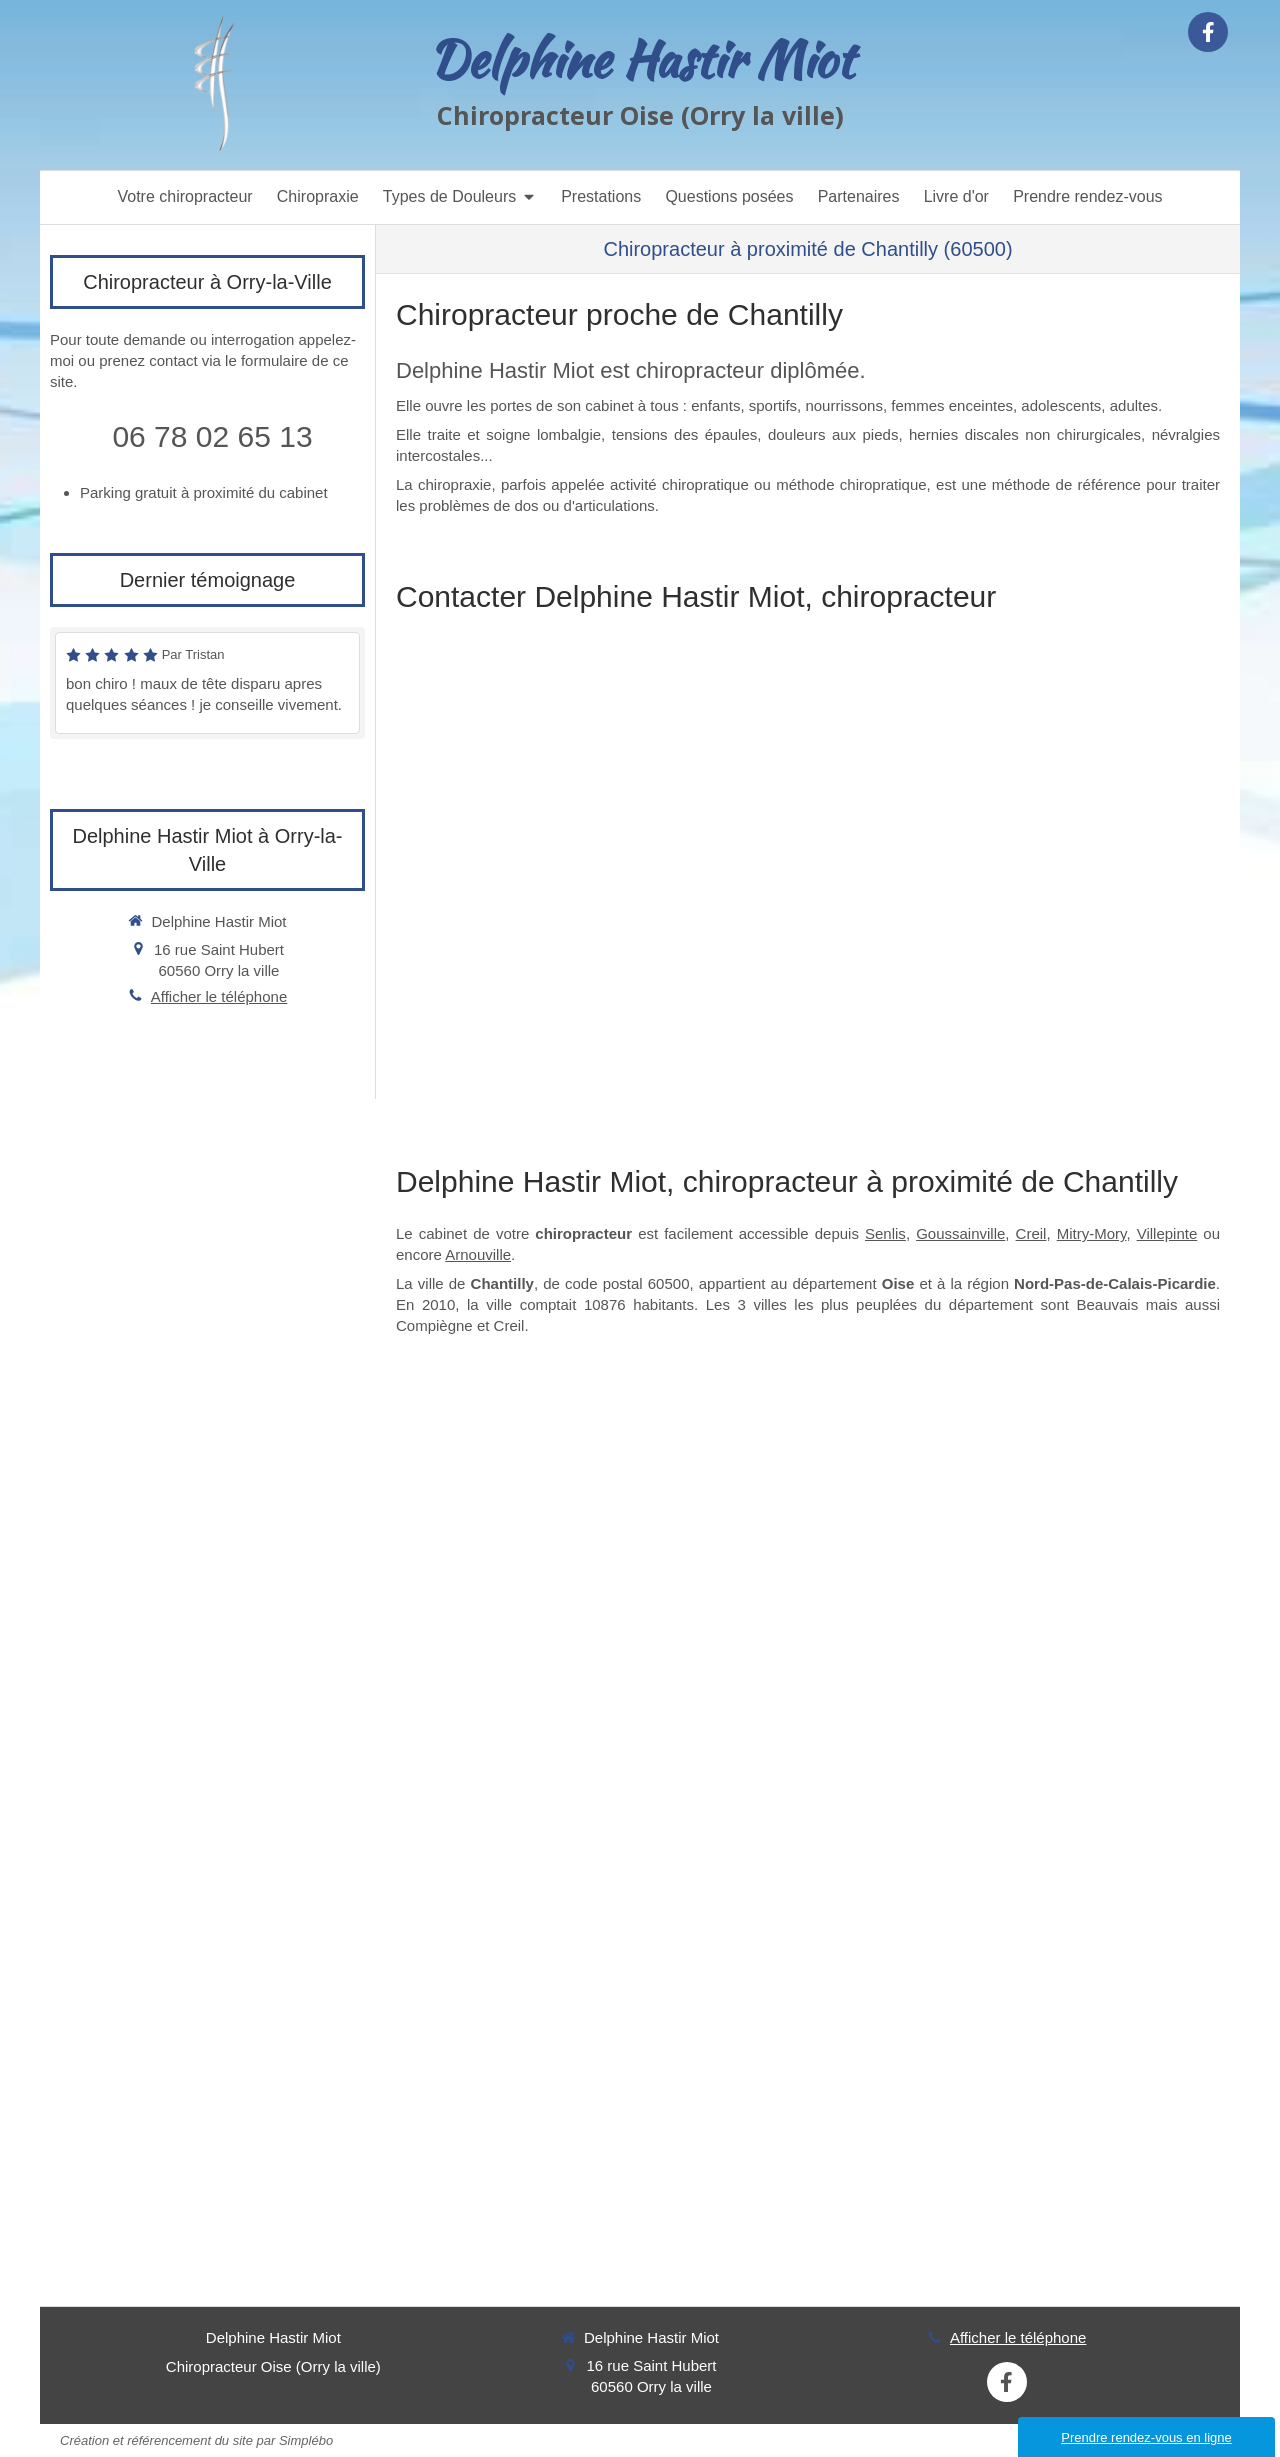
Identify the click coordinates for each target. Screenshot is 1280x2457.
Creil (1031, 1233)
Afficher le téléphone (219, 996)
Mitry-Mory (1092, 1233)
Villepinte (1167, 1233)
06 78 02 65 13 (212, 436)
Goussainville (960, 1233)
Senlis (885, 1233)
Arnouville (478, 1254)
